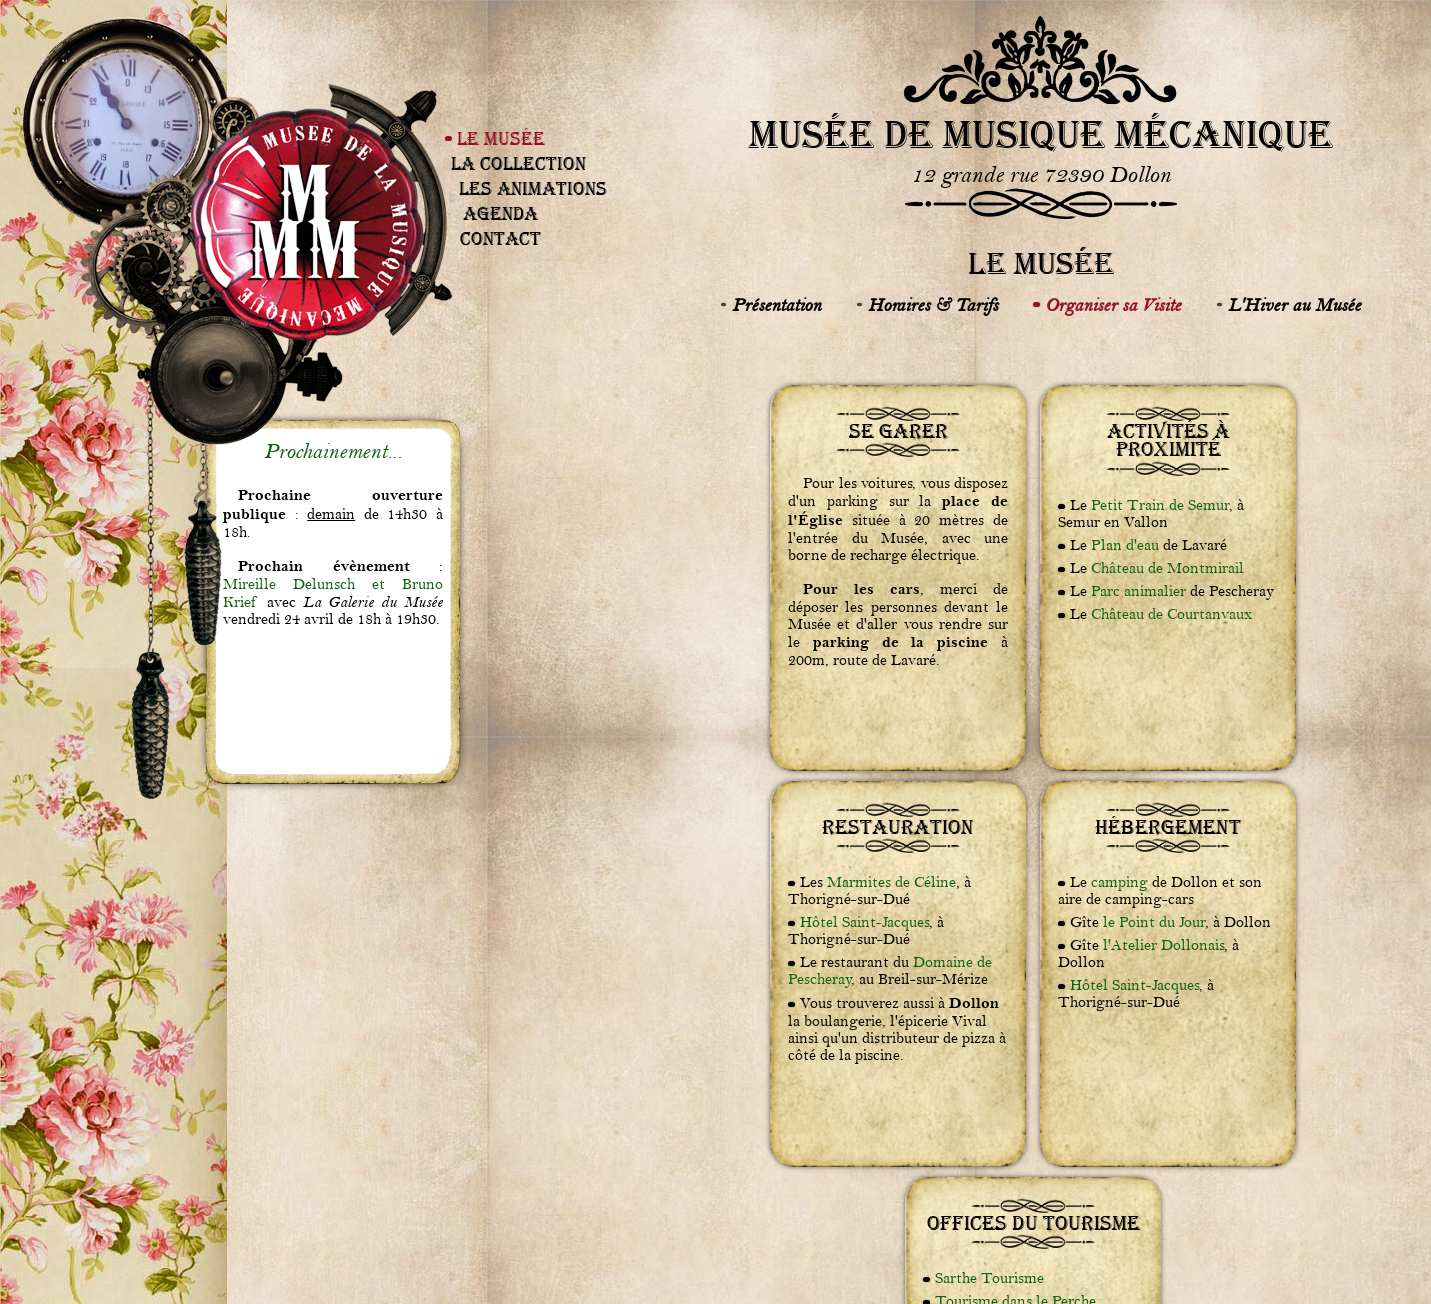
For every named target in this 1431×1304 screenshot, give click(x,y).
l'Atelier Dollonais (1163, 945)
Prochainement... (333, 451)
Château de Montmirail (1167, 568)
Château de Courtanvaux (1172, 614)
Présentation (776, 305)
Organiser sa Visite (1113, 305)
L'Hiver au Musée (1294, 305)
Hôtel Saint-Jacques (864, 922)
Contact (500, 238)
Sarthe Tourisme (989, 1278)
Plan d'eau (1125, 545)
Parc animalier (1138, 591)
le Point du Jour (1154, 922)
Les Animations (533, 188)
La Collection (518, 163)
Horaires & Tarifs (933, 305)
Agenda (500, 213)
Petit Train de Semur (1160, 505)
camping (1119, 882)
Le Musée (501, 138)
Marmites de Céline (891, 882)
